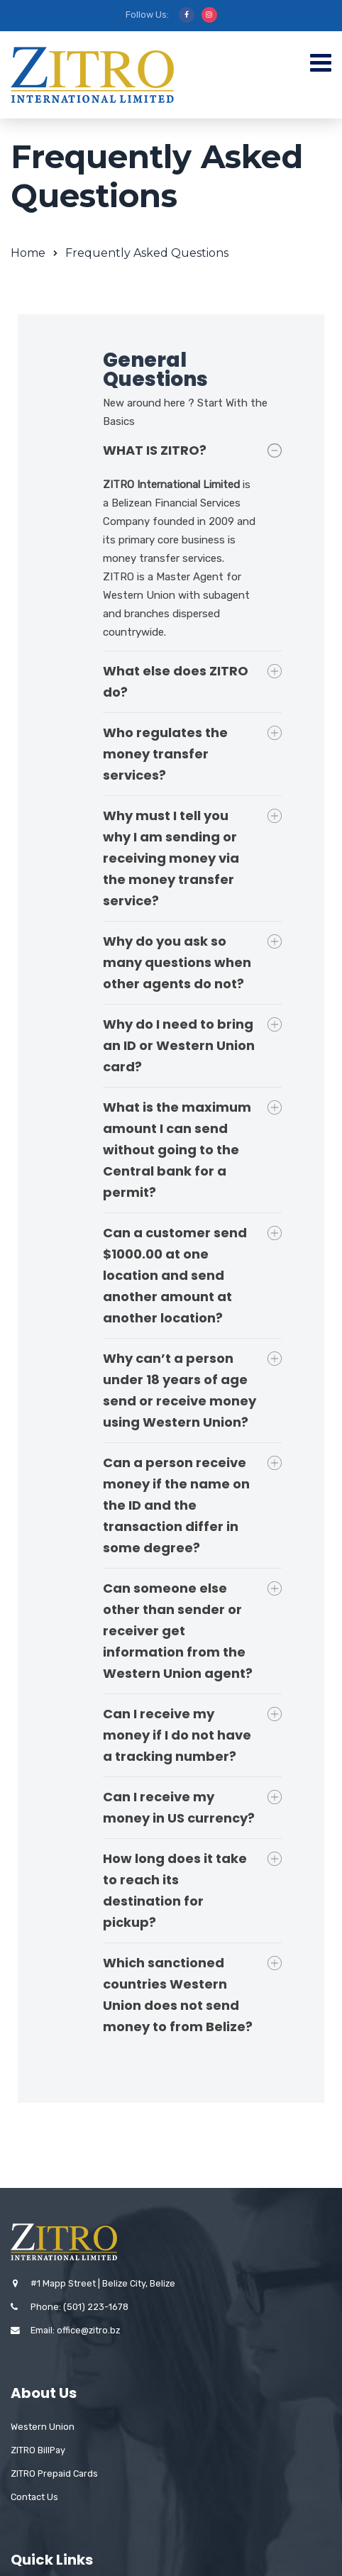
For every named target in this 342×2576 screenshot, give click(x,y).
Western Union (43, 2419)
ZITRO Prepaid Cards (54, 2466)
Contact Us (34, 2489)
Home (28, 253)
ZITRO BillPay (38, 2443)
